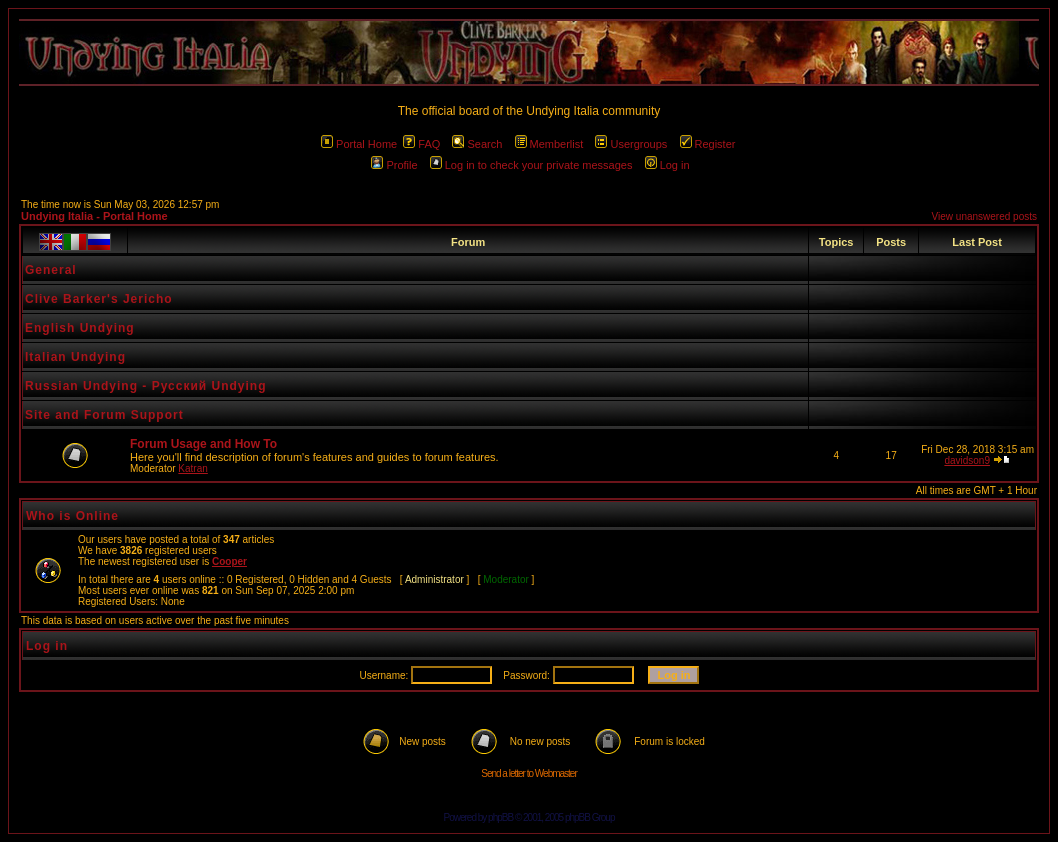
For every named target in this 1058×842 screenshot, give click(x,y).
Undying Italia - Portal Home (94, 216)
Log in (667, 165)
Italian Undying (75, 357)
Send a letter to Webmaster (529, 773)
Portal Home (359, 144)
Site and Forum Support (104, 415)
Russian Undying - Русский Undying (146, 386)
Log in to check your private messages (531, 165)
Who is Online (72, 516)
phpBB (500, 817)
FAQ (421, 144)
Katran (192, 468)
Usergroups (631, 144)
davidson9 (967, 460)
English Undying (80, 328)
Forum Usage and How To (203, 444)
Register (708, 144)
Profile (394, 165)
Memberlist (549, 144)
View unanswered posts (984, 216)
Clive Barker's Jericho (99, 299)
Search (477, 144)
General (51, 270)
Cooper (229, 561)
